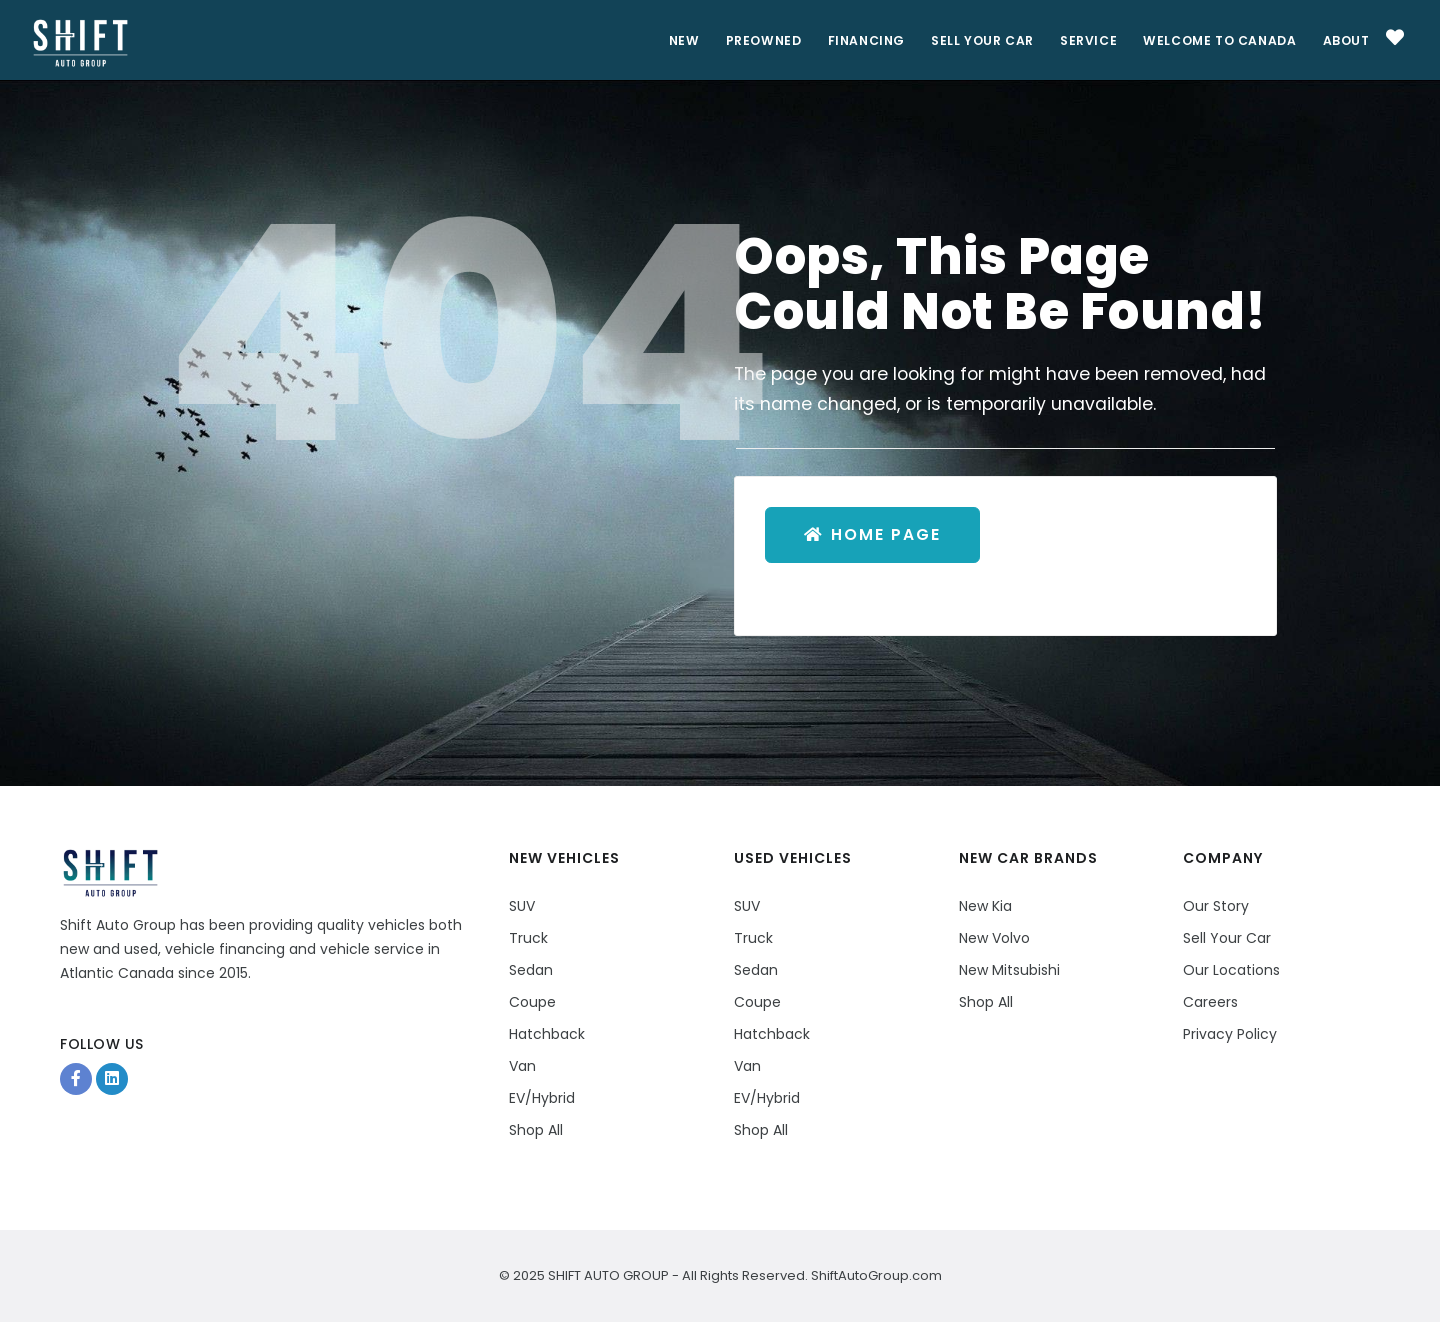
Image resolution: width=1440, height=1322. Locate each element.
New (662, 40)
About (1344, 40)
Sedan (531, 970)
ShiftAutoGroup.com (875, 1275)
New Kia (985, 906)
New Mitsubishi (1009, 970)
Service (1080, 40)
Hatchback (547, 1034)
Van (522, 1066)
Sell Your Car (970, 40)
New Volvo (994, 938)
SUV (522, 906)
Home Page (874, 535)
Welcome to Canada (1215, 40)
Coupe (532, 1002)
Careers (1210, 1002)
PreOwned (744, 40)
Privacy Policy (1230, 1034)
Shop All (536, 1130)
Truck (528, 938)
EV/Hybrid (542, 1098)
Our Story (1216, 906)
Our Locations (1231, 970)
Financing (849, 40)
